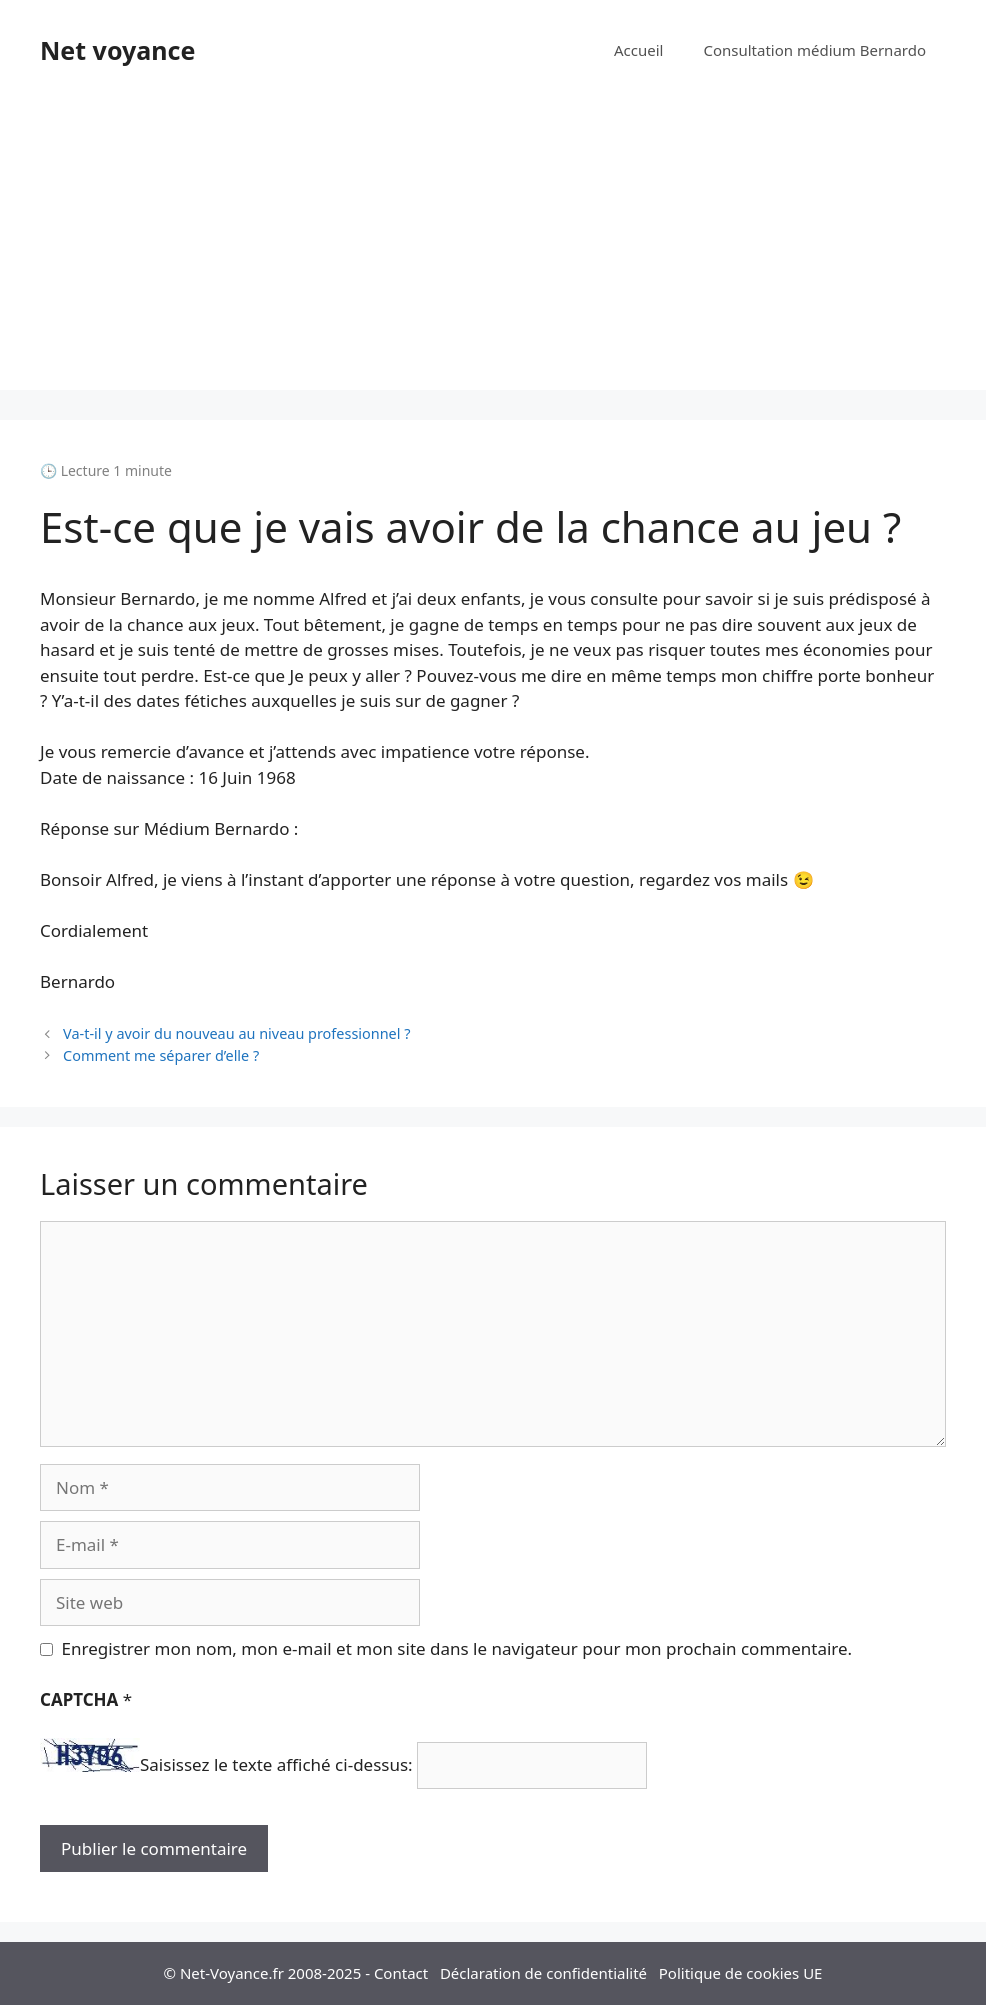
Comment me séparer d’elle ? (161, 1055)
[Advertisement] (493, 250)
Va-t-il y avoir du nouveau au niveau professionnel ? (236, 1033)
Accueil (638, 50)
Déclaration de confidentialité (543, 1973)
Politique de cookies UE (741, 1973)
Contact (401, 1973)
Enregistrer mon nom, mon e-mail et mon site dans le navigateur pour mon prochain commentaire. (457, 1648)
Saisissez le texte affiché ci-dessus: (276, 1765)
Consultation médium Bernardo (814, 50)
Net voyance (117, 50)
